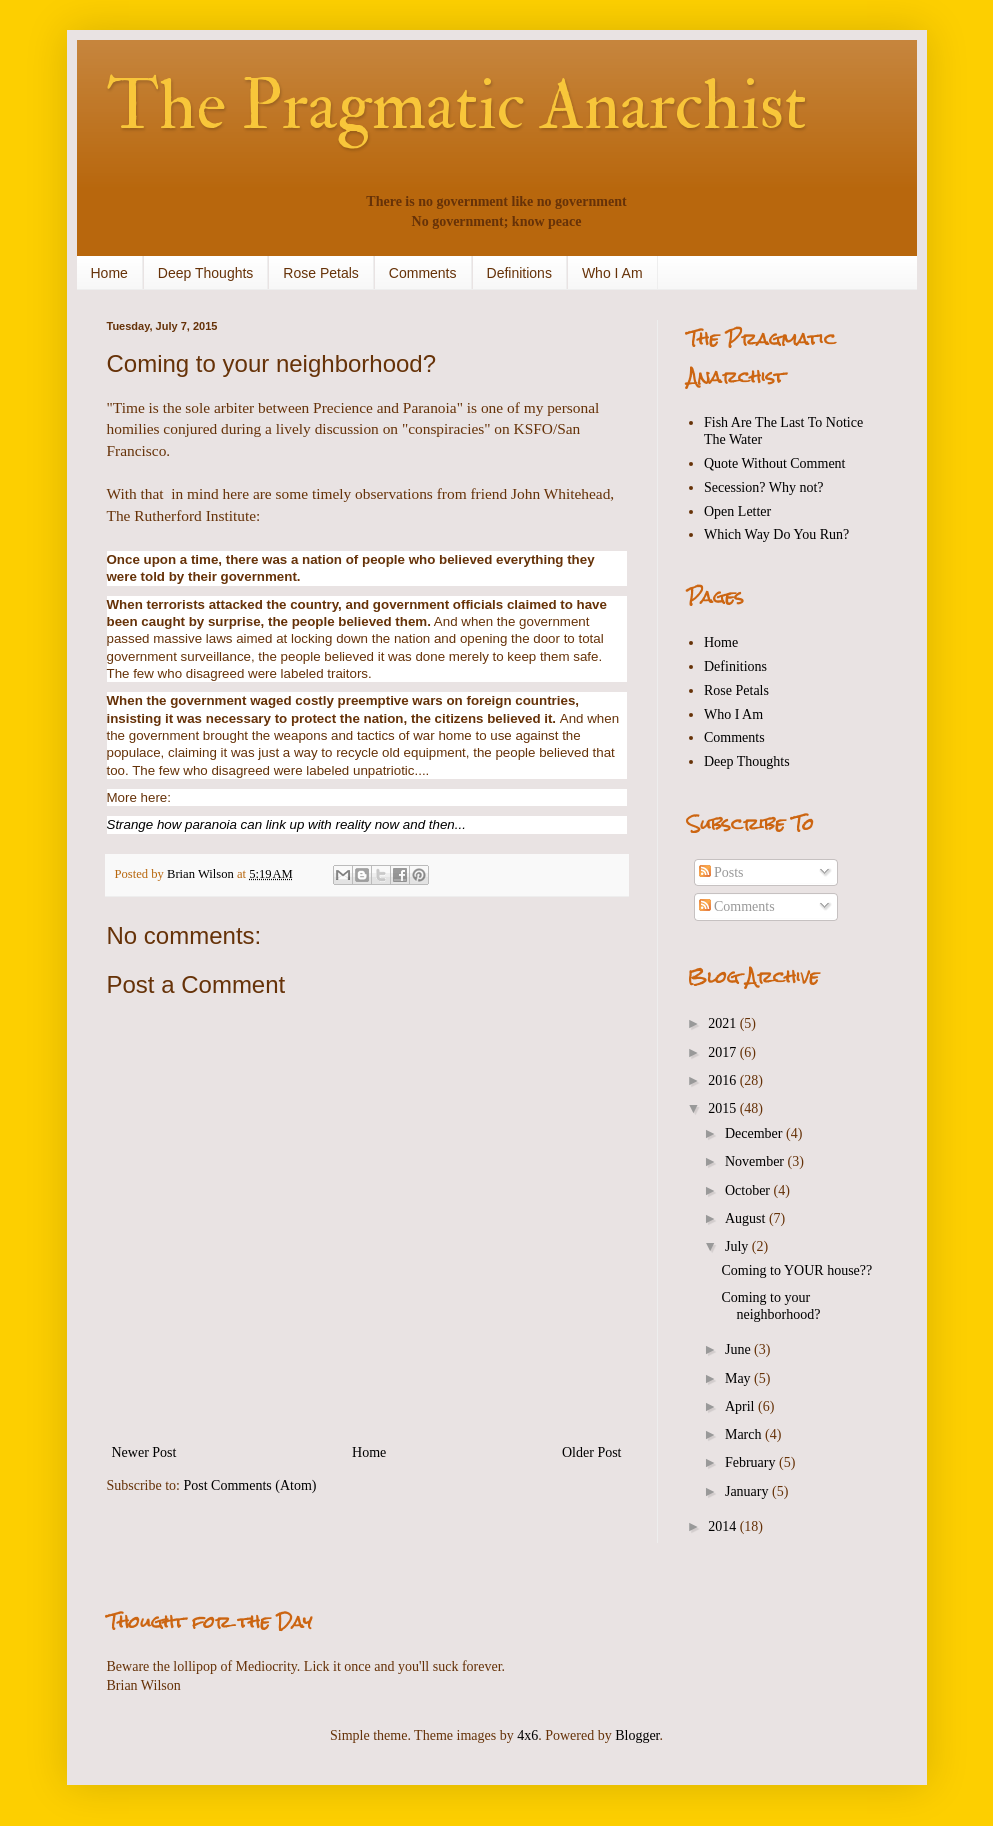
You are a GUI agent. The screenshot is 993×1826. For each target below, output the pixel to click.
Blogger (637, 1735)
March (745, 1434)
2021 (724, 1023)
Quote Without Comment (775, 463)
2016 (724, 1080)
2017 (724, 1052)
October (749, 1190)
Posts (721, 872)
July (738, 1246)
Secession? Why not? (764, 487)
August (747, 1218)
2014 (724, 1526)
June (739, 1349)
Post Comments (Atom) (250, 1485)
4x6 (527, 1735)
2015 (724, 1108)
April (741, 1406)
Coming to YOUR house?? (796, 1270)
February (752, 1462)
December (755, 1133)
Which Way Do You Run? (776, 534)
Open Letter (737, 511)
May (739, 1378)
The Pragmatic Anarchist (457, 106)
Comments (423, 273)
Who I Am (612, 273)
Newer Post (144, 1452)
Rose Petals (320, 273)
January (748, 1491)
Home (109, 273)
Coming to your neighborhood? (770, 1306)
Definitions (519, 273)
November (756, 1161)
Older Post (592, 1452)
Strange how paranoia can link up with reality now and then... (288, 824)
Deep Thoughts (205, 273)
